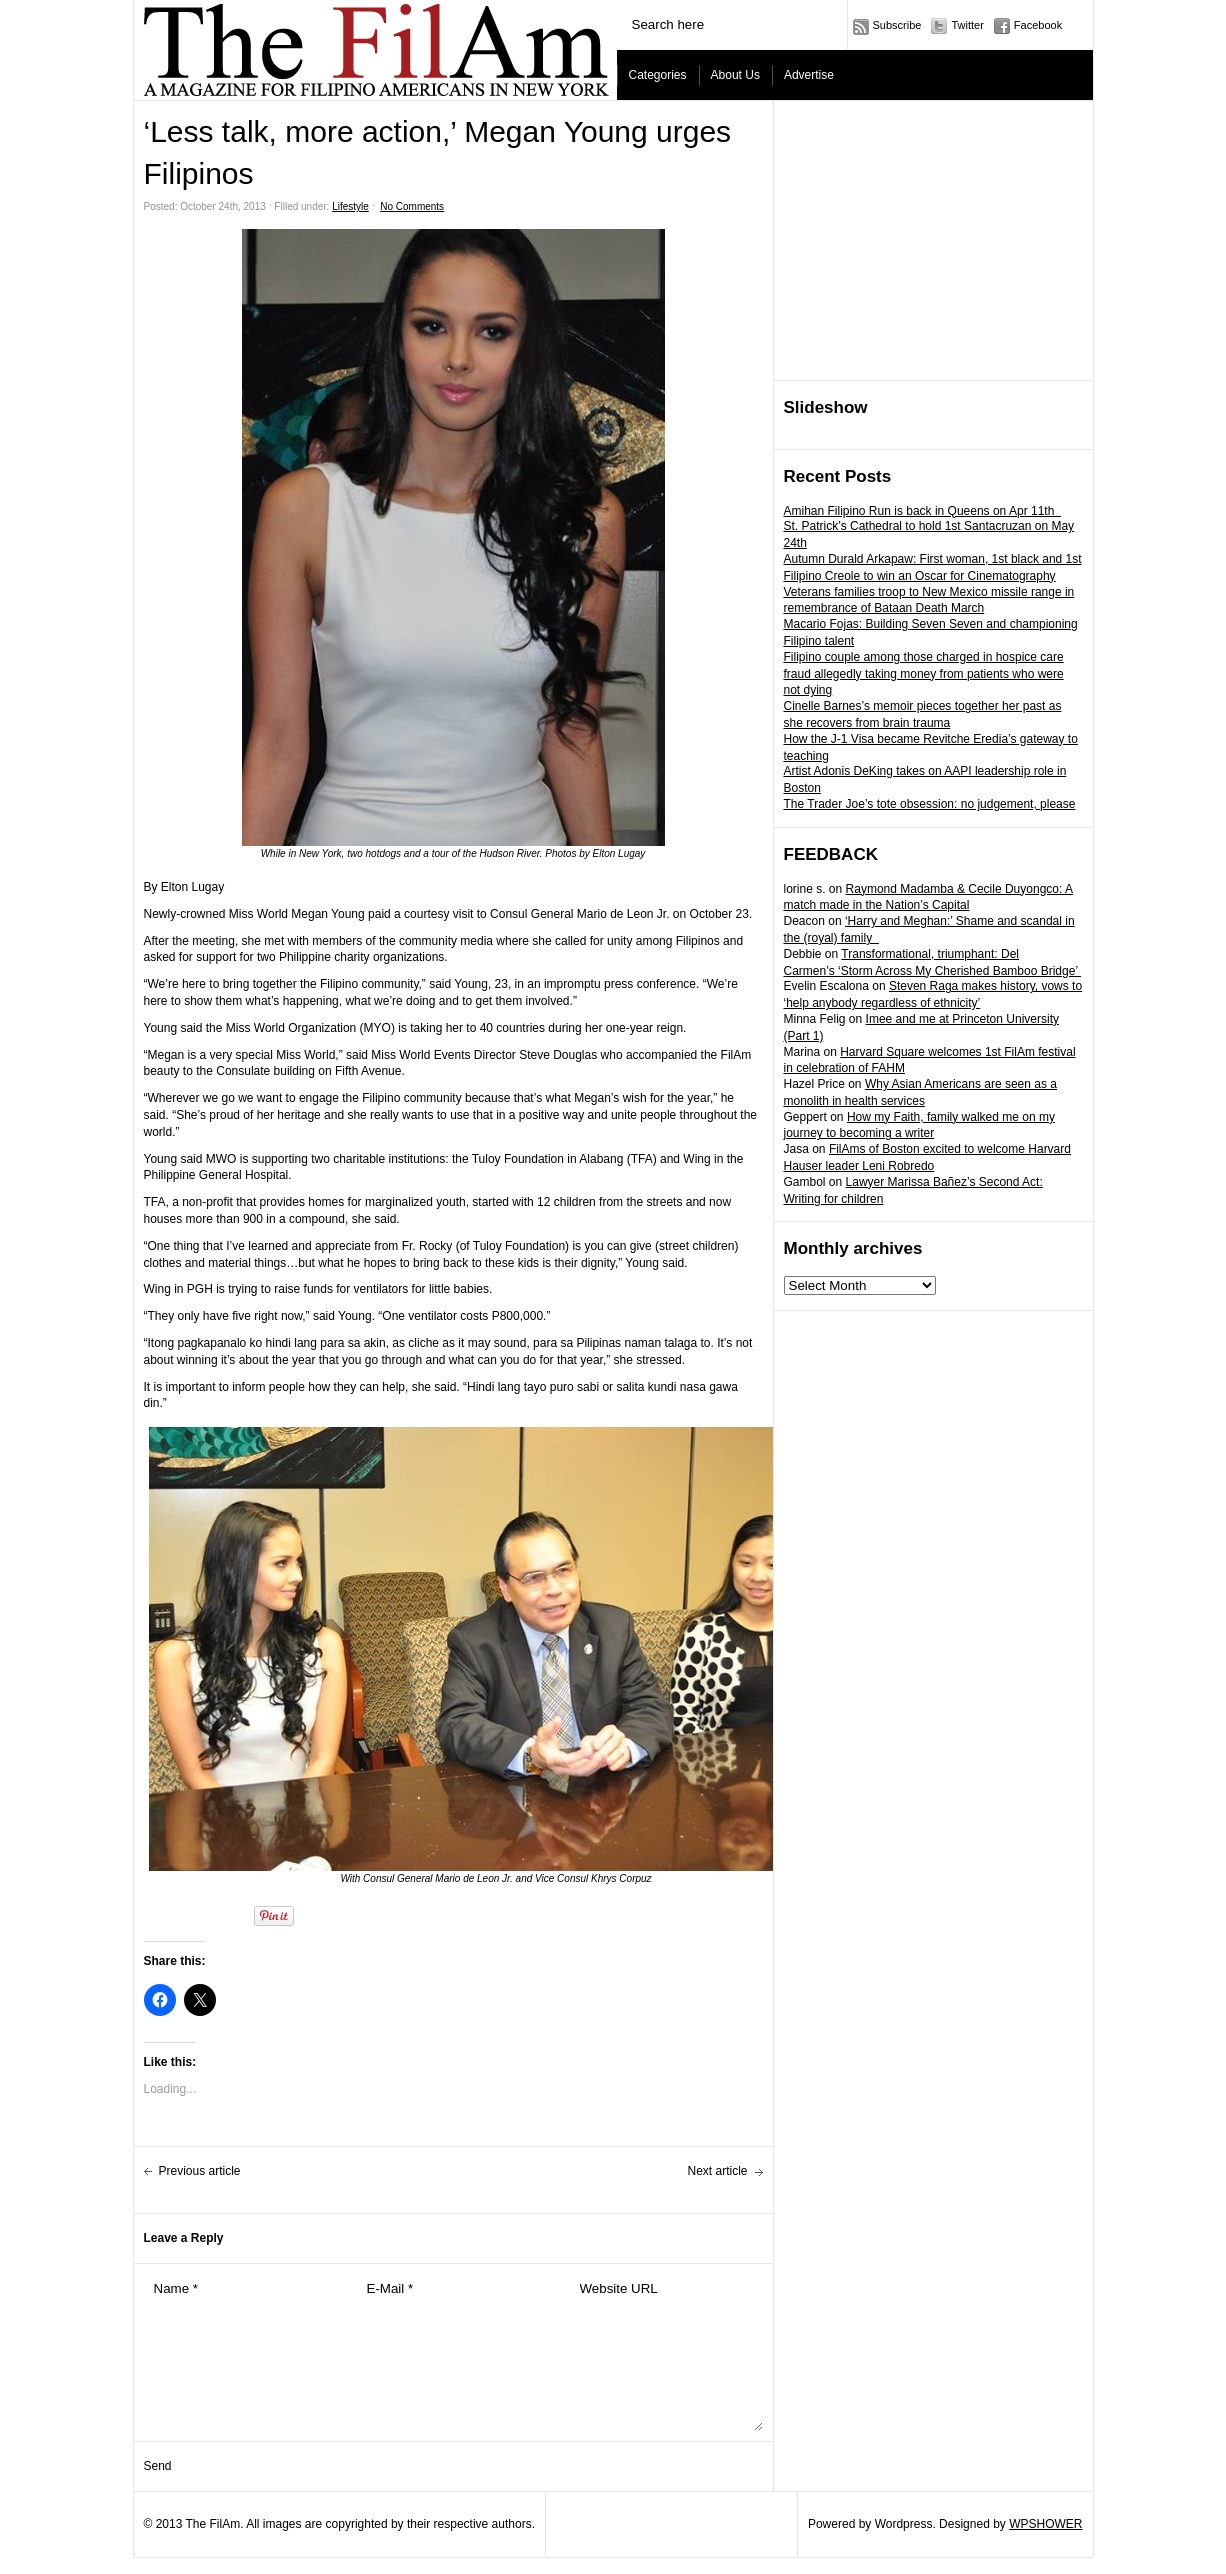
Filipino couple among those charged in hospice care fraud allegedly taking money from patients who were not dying (924, 674)
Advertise (809, 75)
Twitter (967, 25)
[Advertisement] (934, 241)
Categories (658, 75)
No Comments (412, 206)
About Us (735, 75)
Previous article (200, 2171)
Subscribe (897, 25)
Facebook (1038, 25)
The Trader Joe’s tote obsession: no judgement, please (930, 804)
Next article (717, 2171)
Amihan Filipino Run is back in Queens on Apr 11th (923, 511)
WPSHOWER (1045, 2524)
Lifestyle (350, 206)
